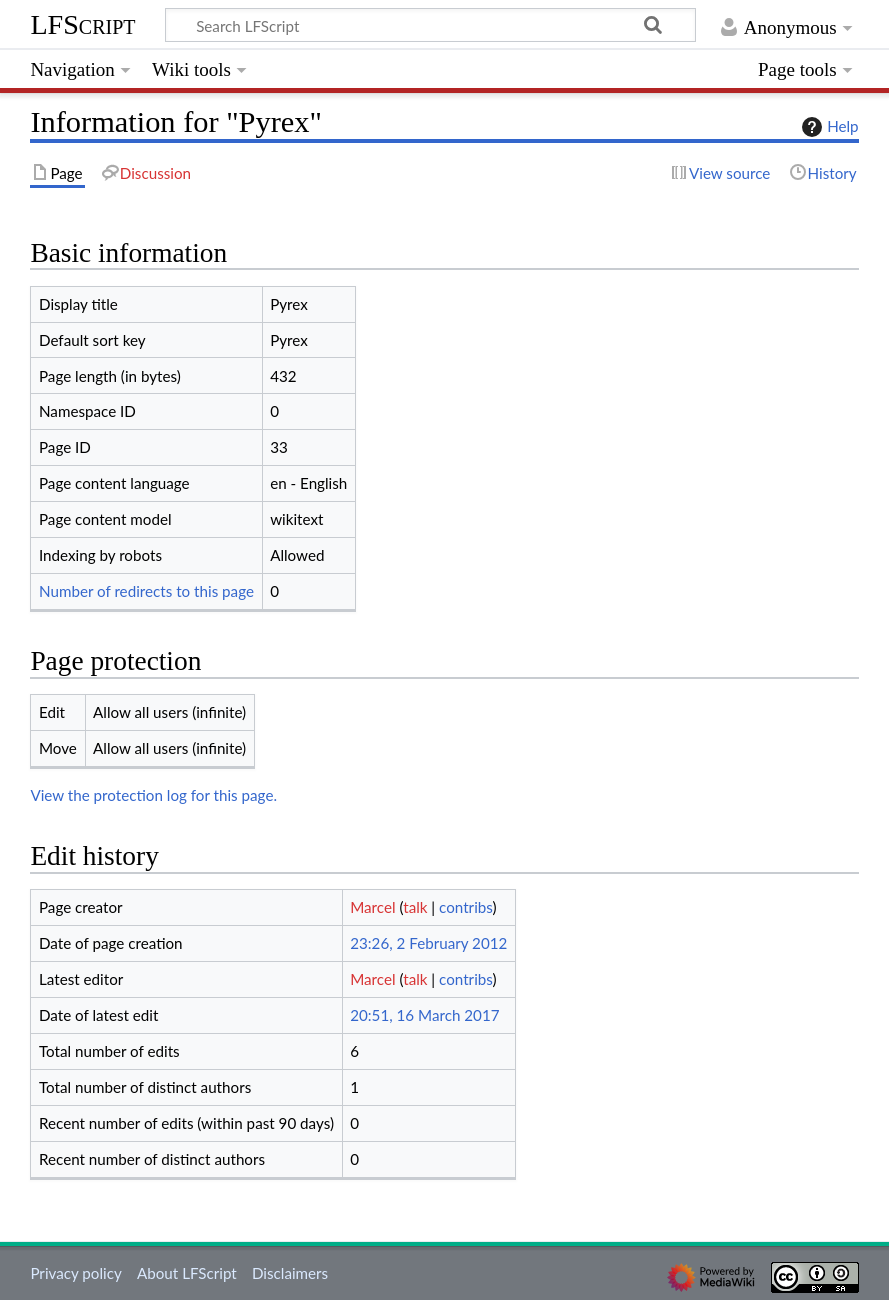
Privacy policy (75, 1273)
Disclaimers (290, 1273)
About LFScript (187, 1273)
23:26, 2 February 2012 (428, 943)
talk (415, 907)
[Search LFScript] (430, 25)
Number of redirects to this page (146, 591)
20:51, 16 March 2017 (424, 1015)
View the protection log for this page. (153, 795)
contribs (465, 907)
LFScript (82, 24)
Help (827, 127)
